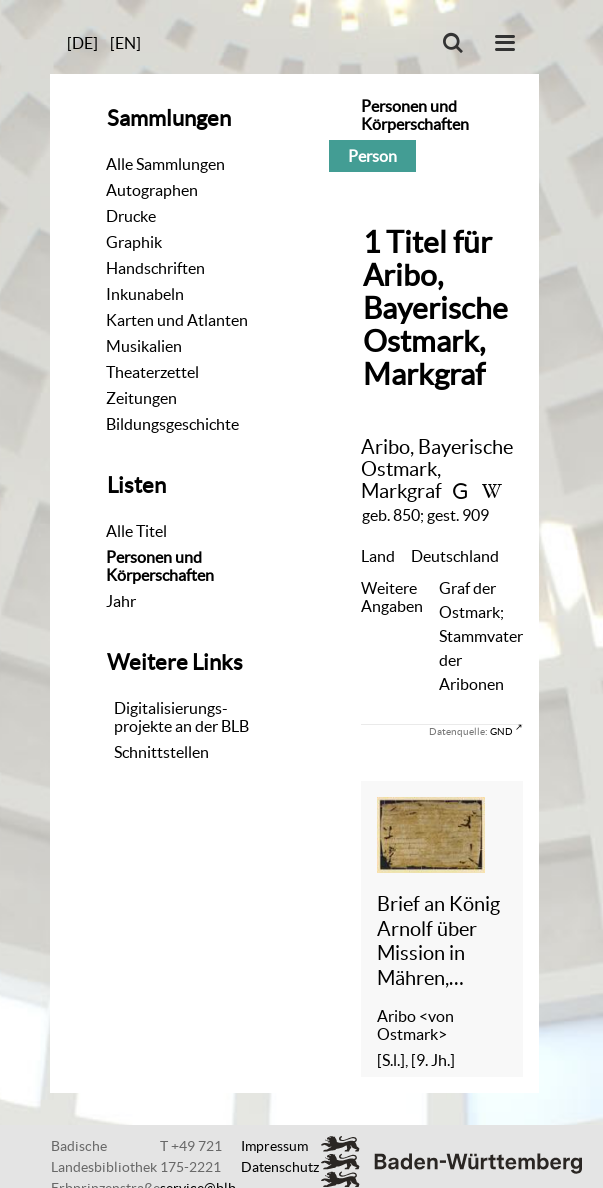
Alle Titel (136, 531)
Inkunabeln (145, 294)
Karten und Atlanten (177, 320)
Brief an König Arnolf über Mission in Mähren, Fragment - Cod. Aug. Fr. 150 (438, 941)
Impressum (274, 1146)
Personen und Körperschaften (160, 566)
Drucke (131, 216)
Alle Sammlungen (165, 164)
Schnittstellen (161, 752)
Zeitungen (141, 398)
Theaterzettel (152, 372)
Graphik (134, 242)
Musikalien (144, 346)
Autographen (152, 190)
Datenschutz (280, 1167)
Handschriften (155, 268)
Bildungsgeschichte (172, 424)
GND (501, 731)
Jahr (121, 601)
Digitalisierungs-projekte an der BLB (181, 717)
